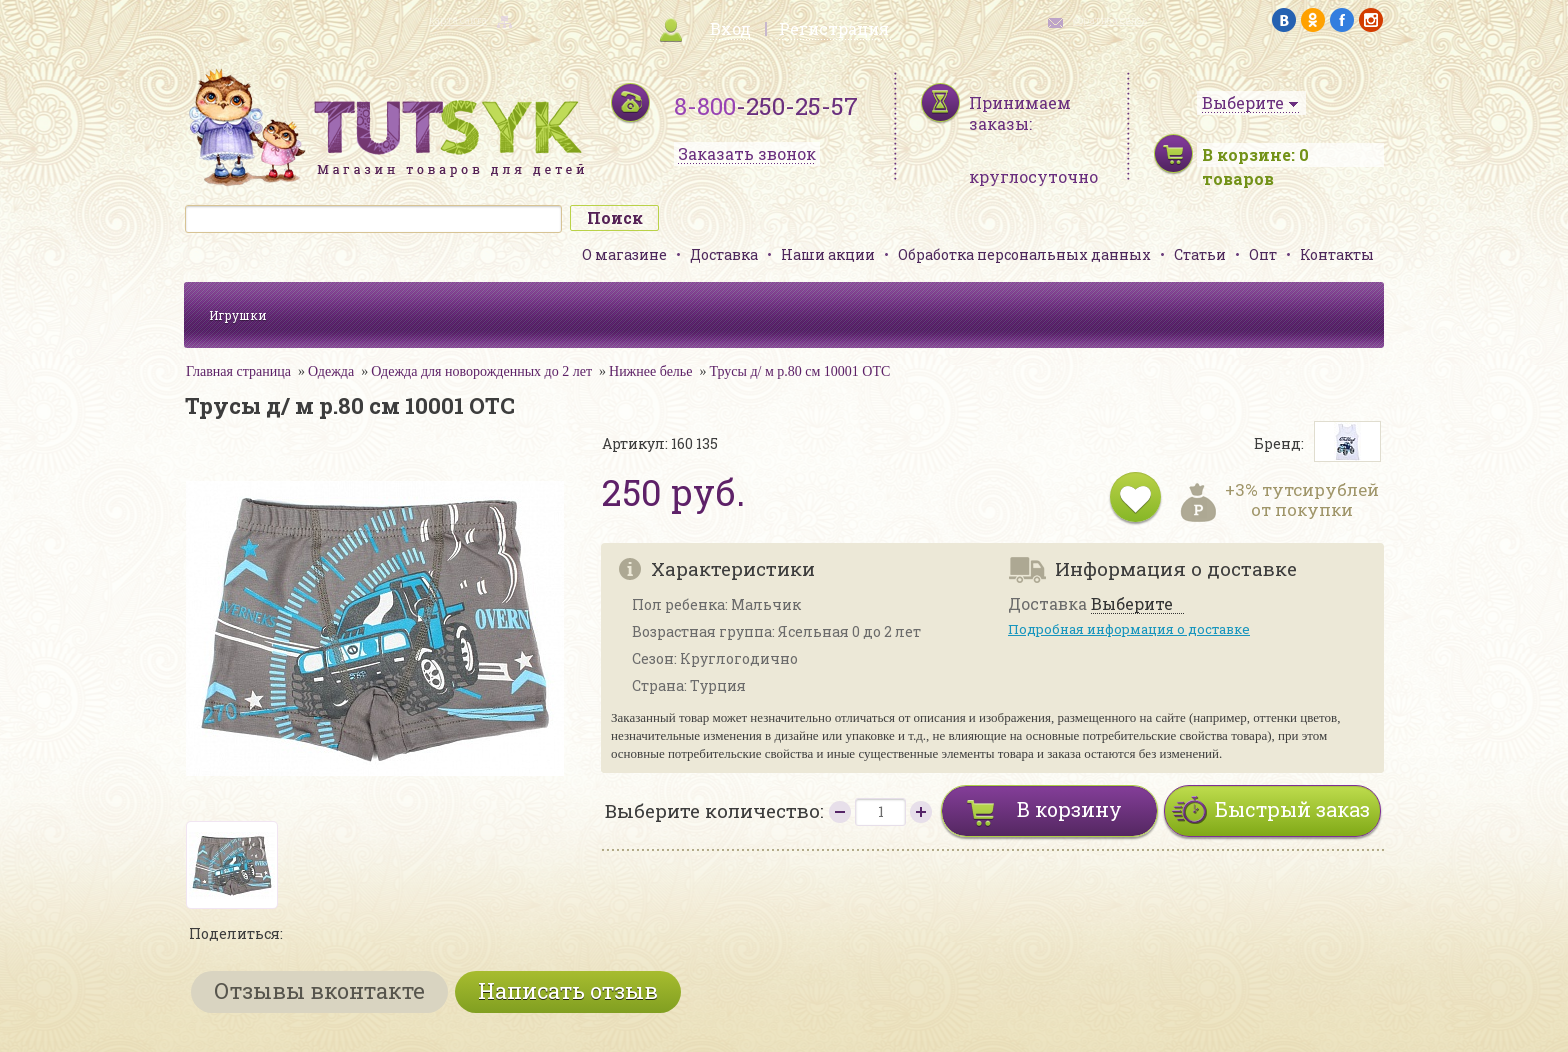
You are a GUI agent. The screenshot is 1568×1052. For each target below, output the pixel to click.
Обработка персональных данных (1024, 254)
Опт (1263, 254)
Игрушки (238, 315)
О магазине (624, 254)
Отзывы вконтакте (319, 990)
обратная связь (1110, 20)
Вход (730, 28)
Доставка (724, 254)
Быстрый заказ (1292, 809)
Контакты (1337, 254)
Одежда (331, 371)
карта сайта (458, 20)
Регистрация (834, 28)
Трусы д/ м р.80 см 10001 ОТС (799, 371)
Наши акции (828, 254)
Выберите (1132, 604)
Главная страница (238, 371)
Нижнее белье (650, 371)
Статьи (1200, 254)
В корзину (1069, 809)
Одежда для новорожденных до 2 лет (481, 371)
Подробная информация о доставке (1129, 629)
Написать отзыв (568, 990)
